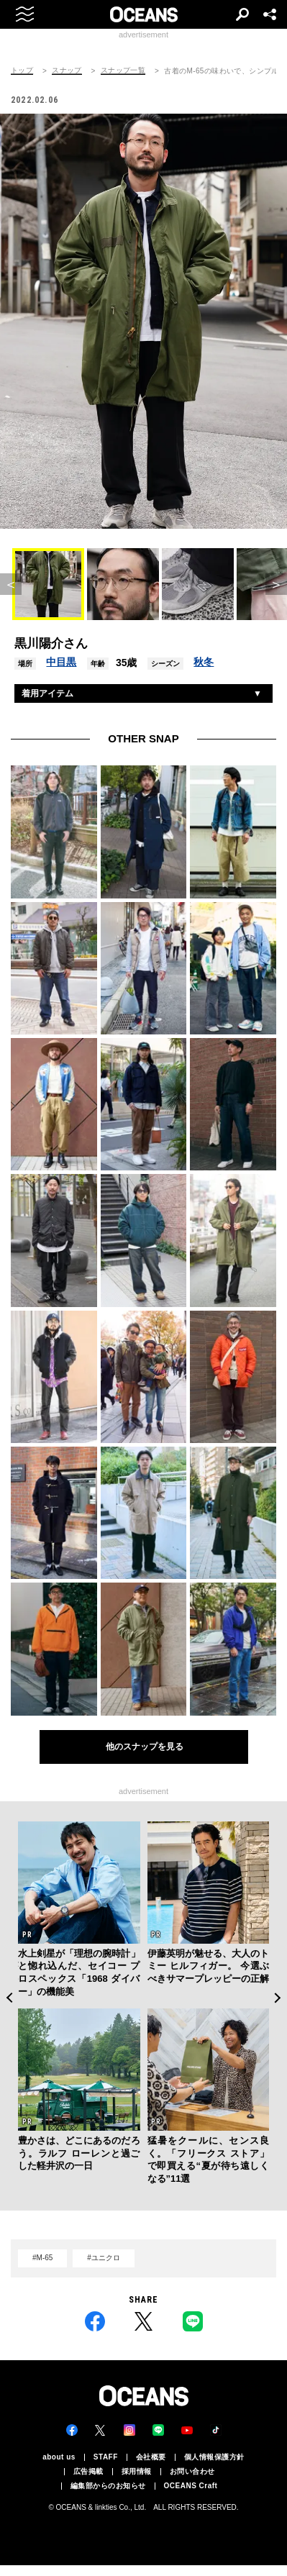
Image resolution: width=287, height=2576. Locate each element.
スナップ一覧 (123, 70)
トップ (22, 70)
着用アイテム (47, 693)
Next (278, 1998)
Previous (9, 1998)
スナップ (67, 70)
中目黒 (61, 662)
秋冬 (203, 662)
